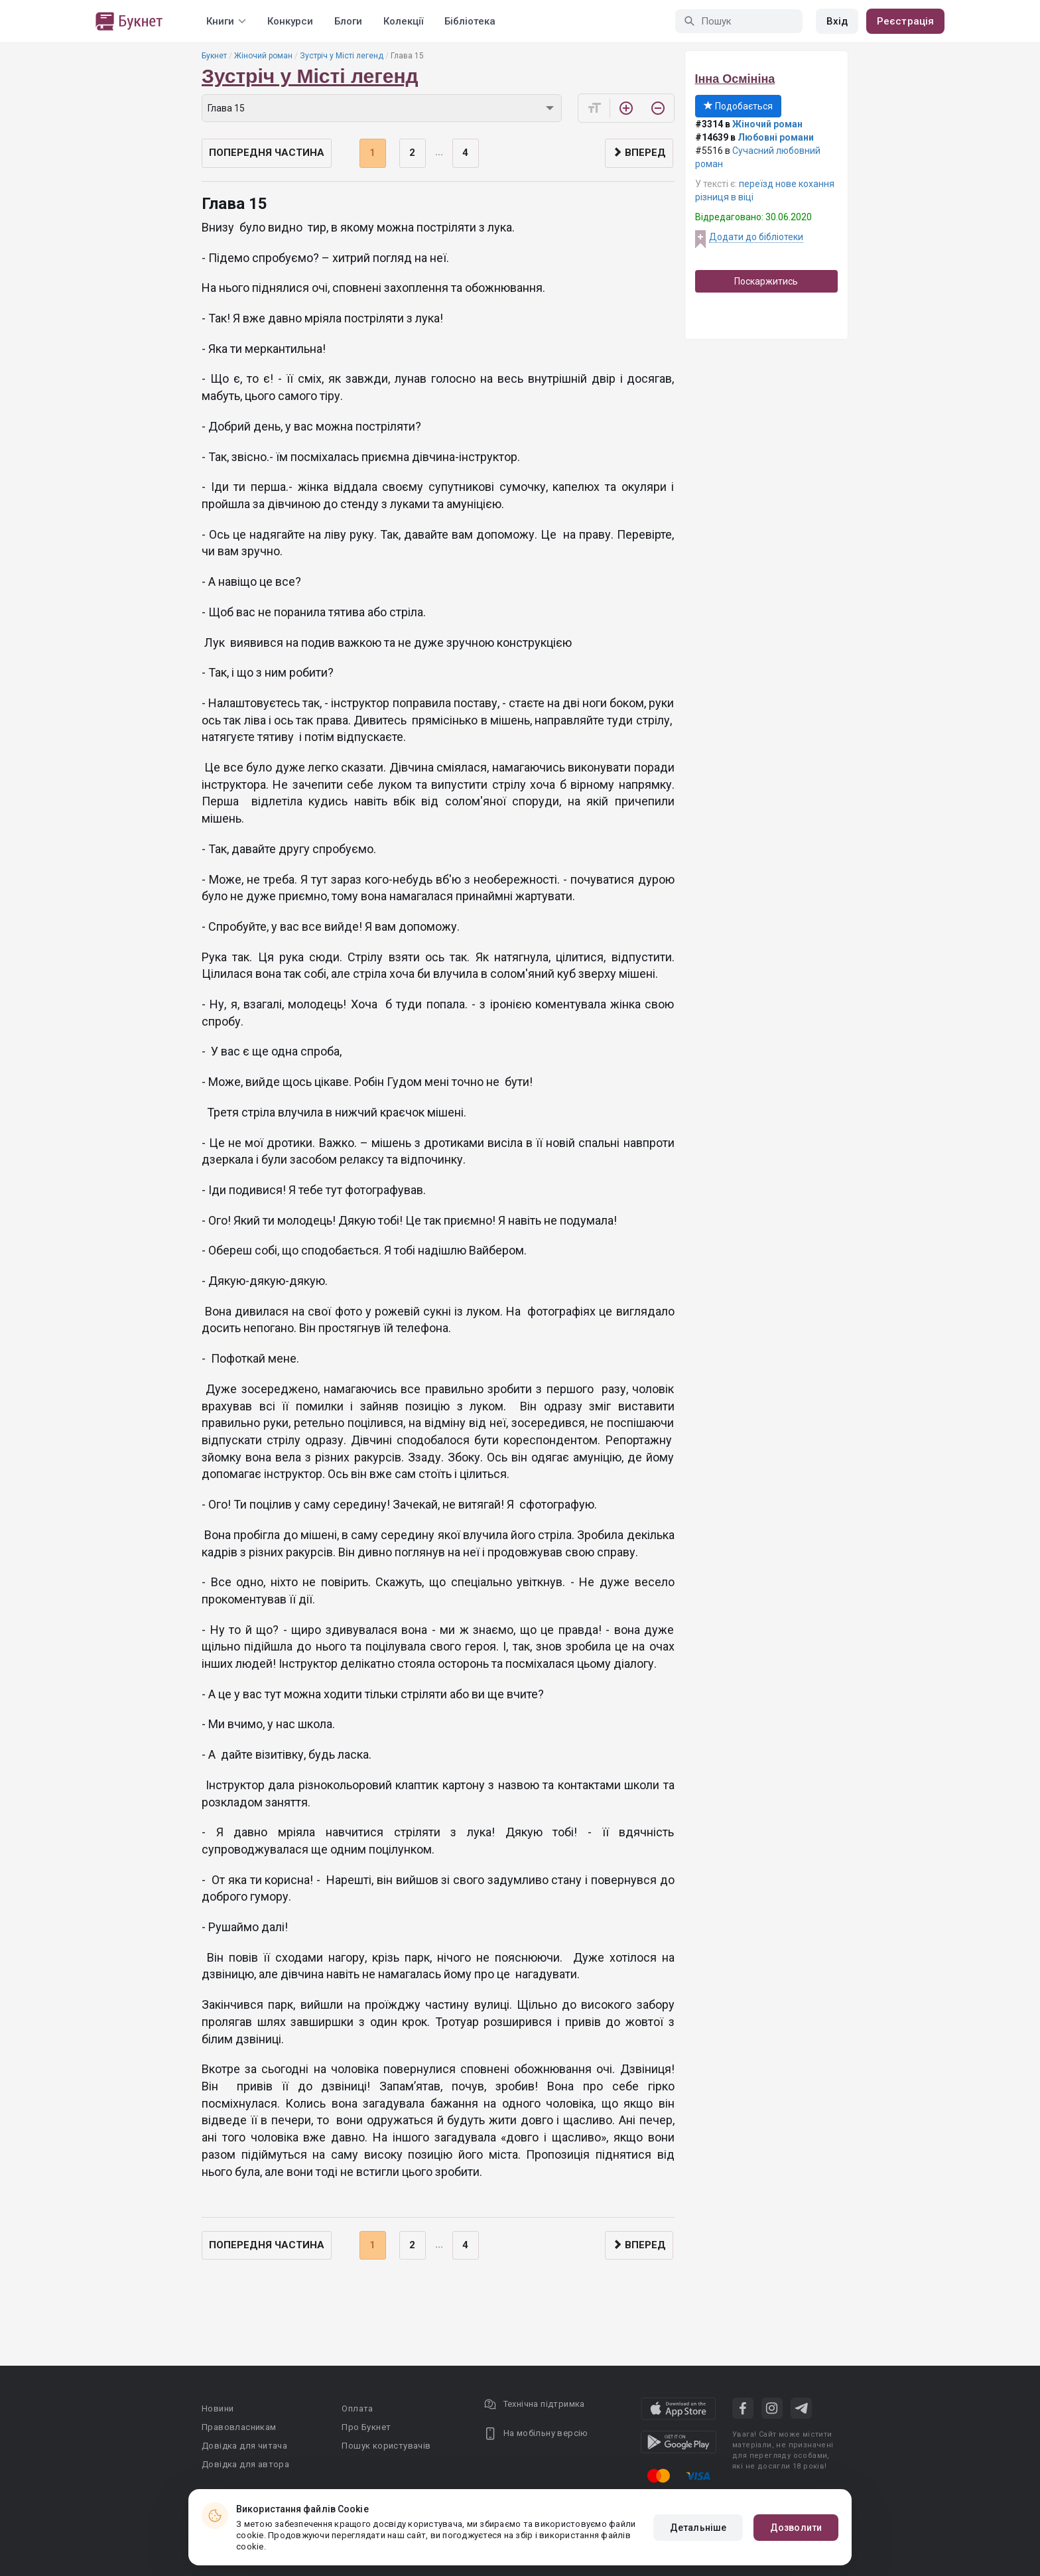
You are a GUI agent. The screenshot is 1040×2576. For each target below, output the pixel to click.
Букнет (214, 55)
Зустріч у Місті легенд (341, 55)
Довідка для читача (244, 2446)
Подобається (738, 106)
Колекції (403, 21)
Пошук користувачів (386, 2446)
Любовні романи (776, 137)
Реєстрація (905, 21)
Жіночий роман (263, 55)
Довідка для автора (245, 2464)
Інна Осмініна (735, 79)
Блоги (348, 21)
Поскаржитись (766, 281)
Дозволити (796, 2527)
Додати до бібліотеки (756, 237)
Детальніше (698, 2527)
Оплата (357, 2408)
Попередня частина (266, 153)
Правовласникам (239, 2427)
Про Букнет (366, 2427)
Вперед (639, 153)
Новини (217, 2408)
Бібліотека (469, 21)
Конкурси (290, 21)
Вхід (837, 21)
